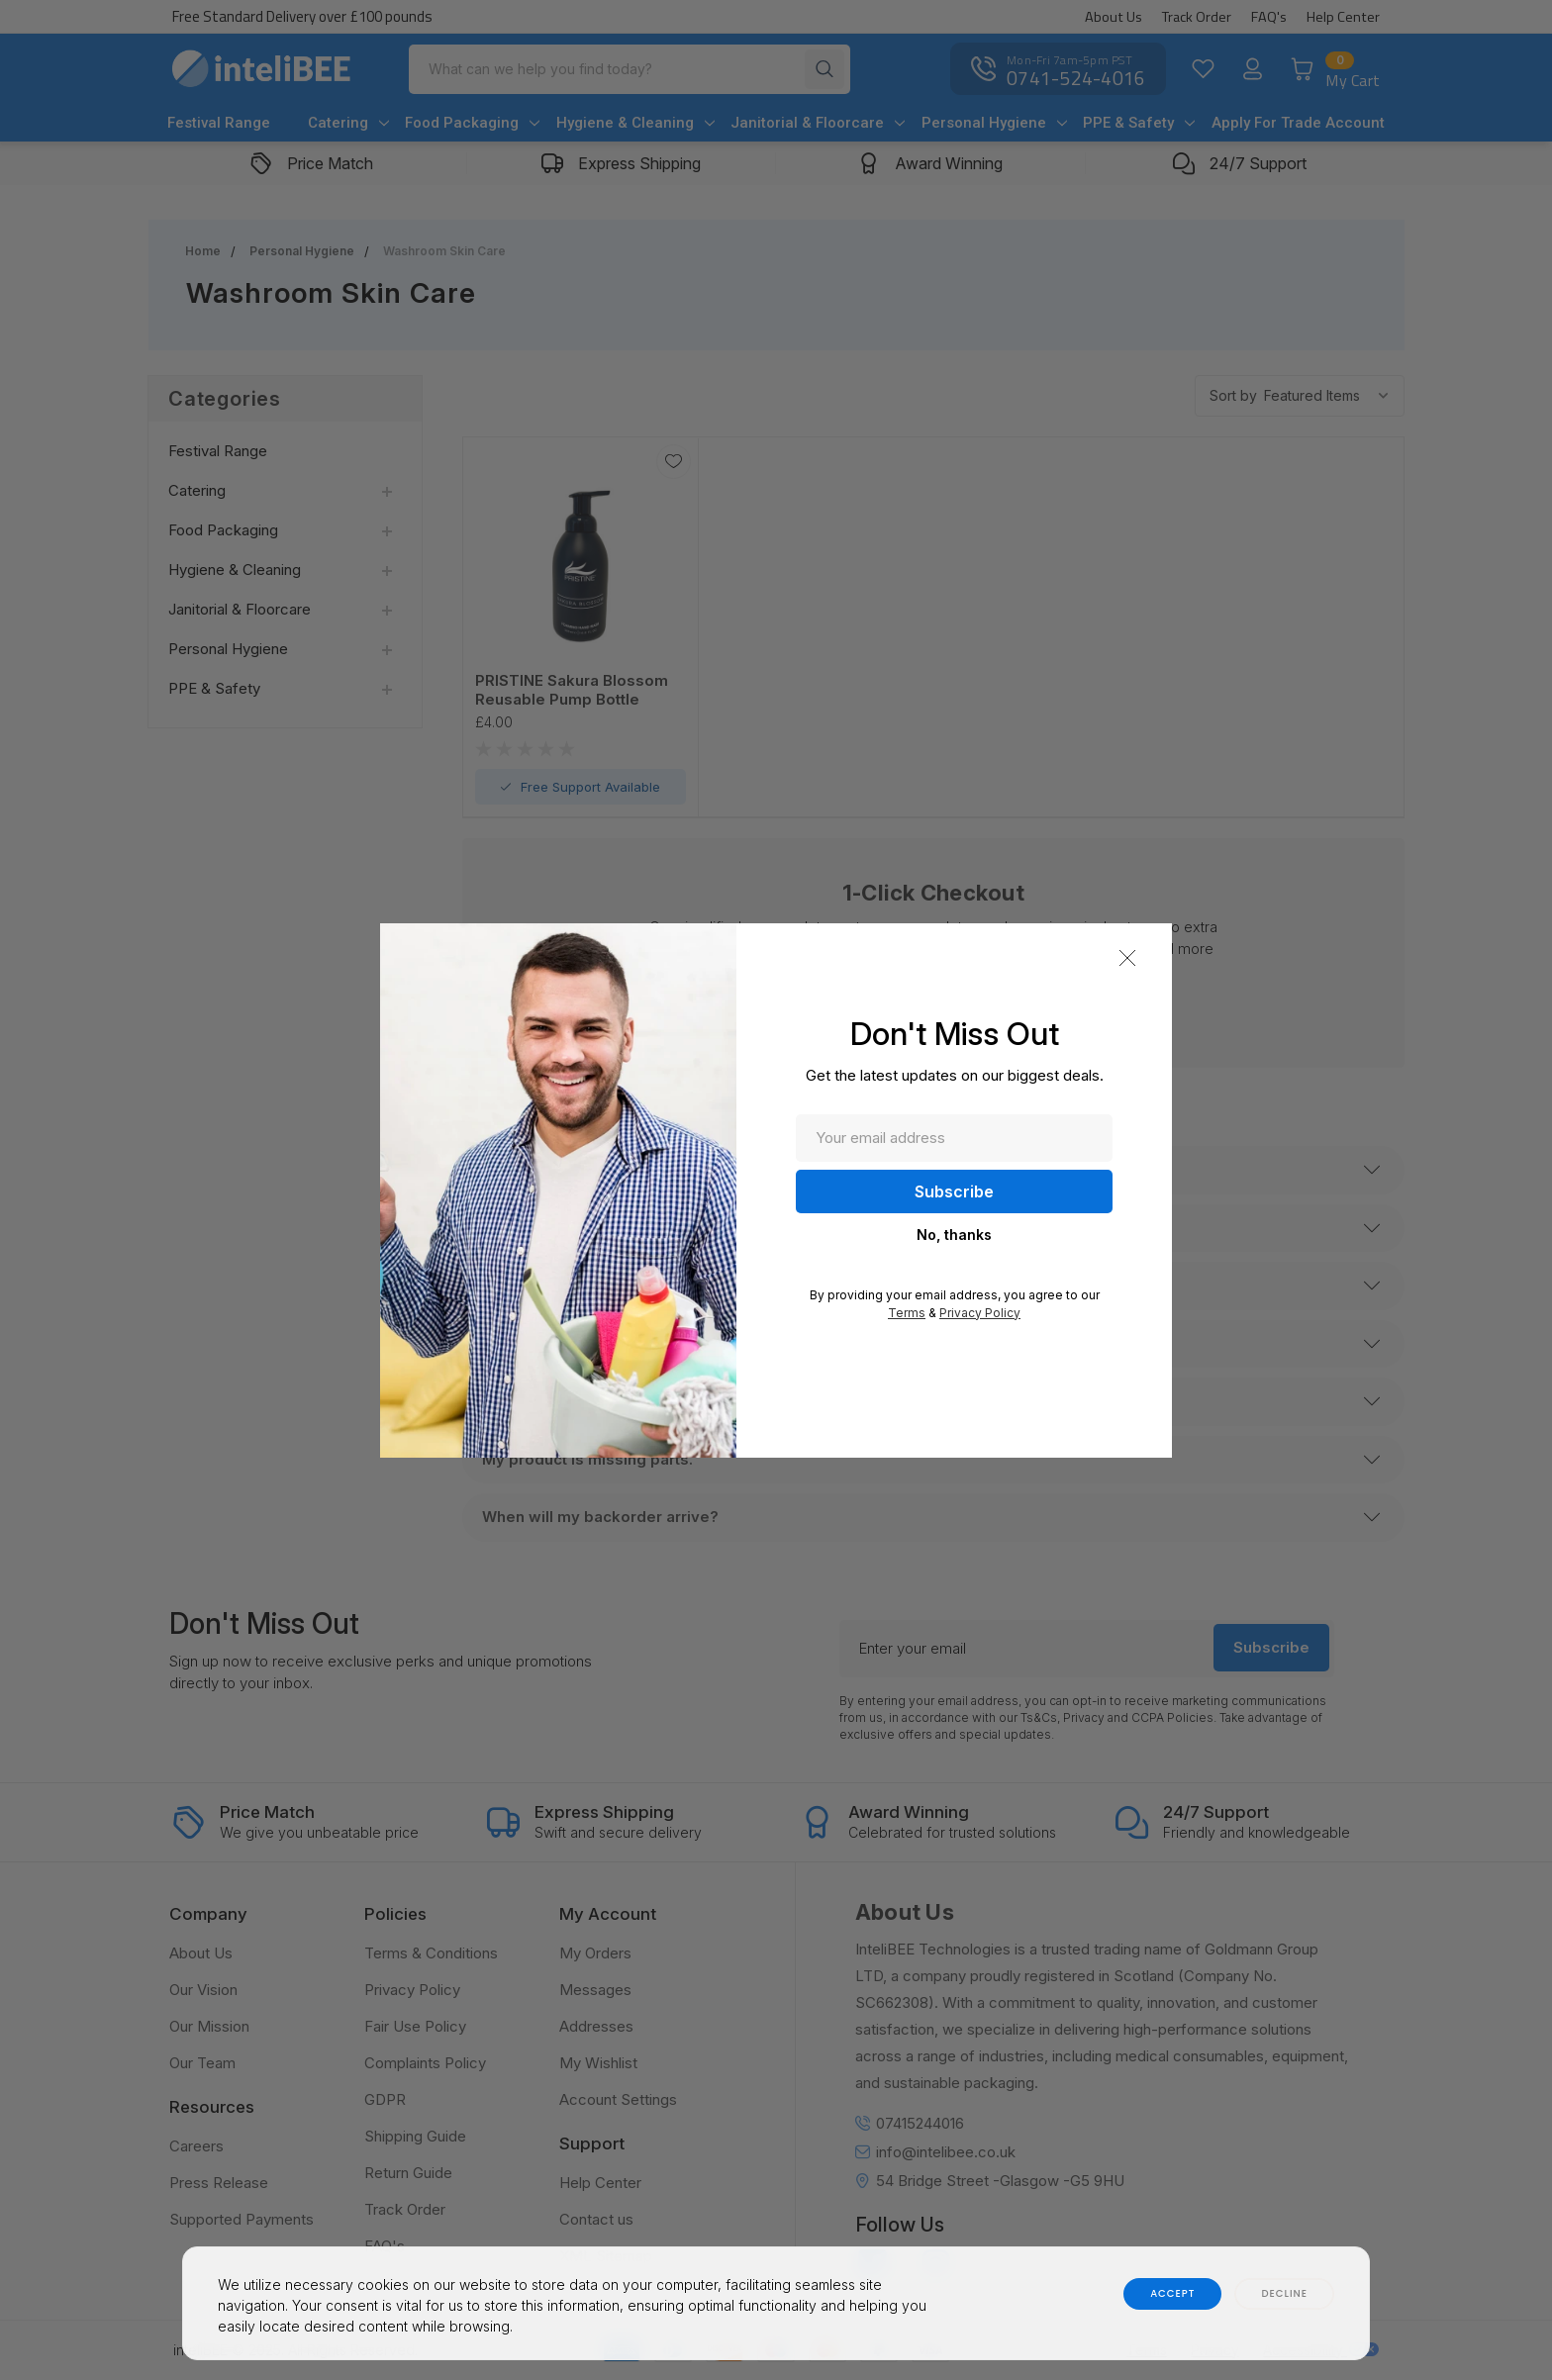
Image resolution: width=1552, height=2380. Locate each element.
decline (1284, 2293)
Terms (906, 1312)
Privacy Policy (979, 1312)
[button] (1127, 958)
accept (1172, 2293)
